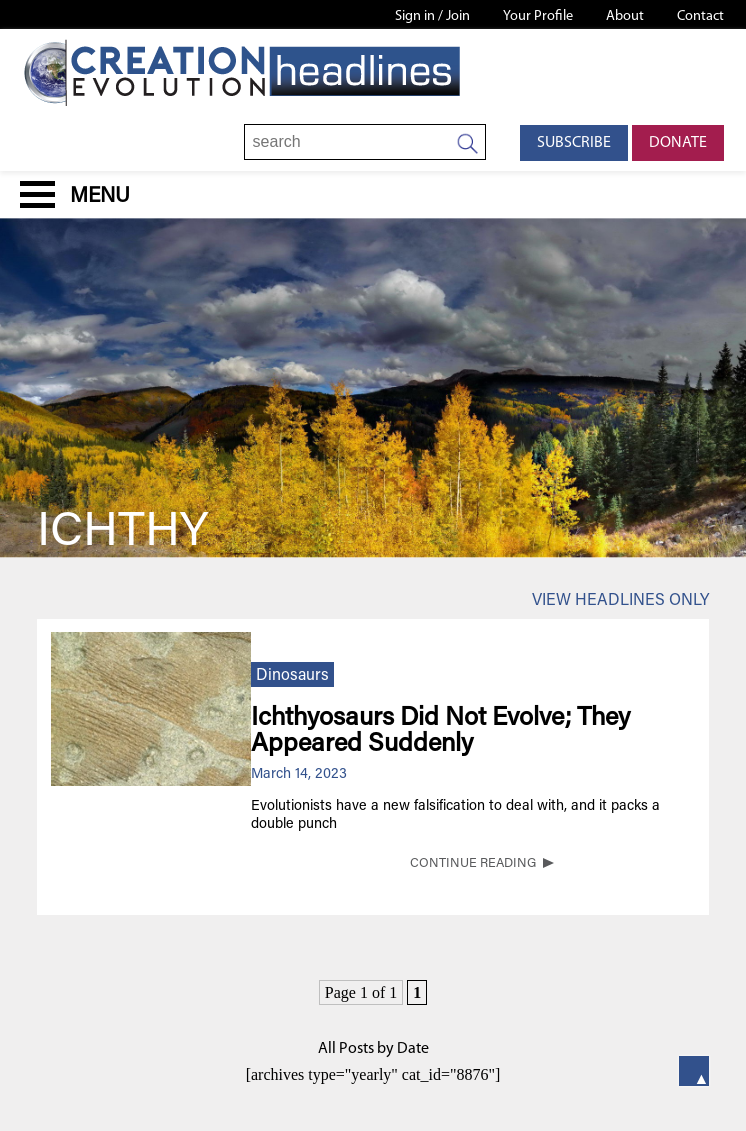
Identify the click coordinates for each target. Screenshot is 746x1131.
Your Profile (538, 16)
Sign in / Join (432, 16)
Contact (700, 16)
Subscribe (574, 143)
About (625, 16)
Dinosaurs (292, 676)
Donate (678, 143)
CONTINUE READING (473, 864)
